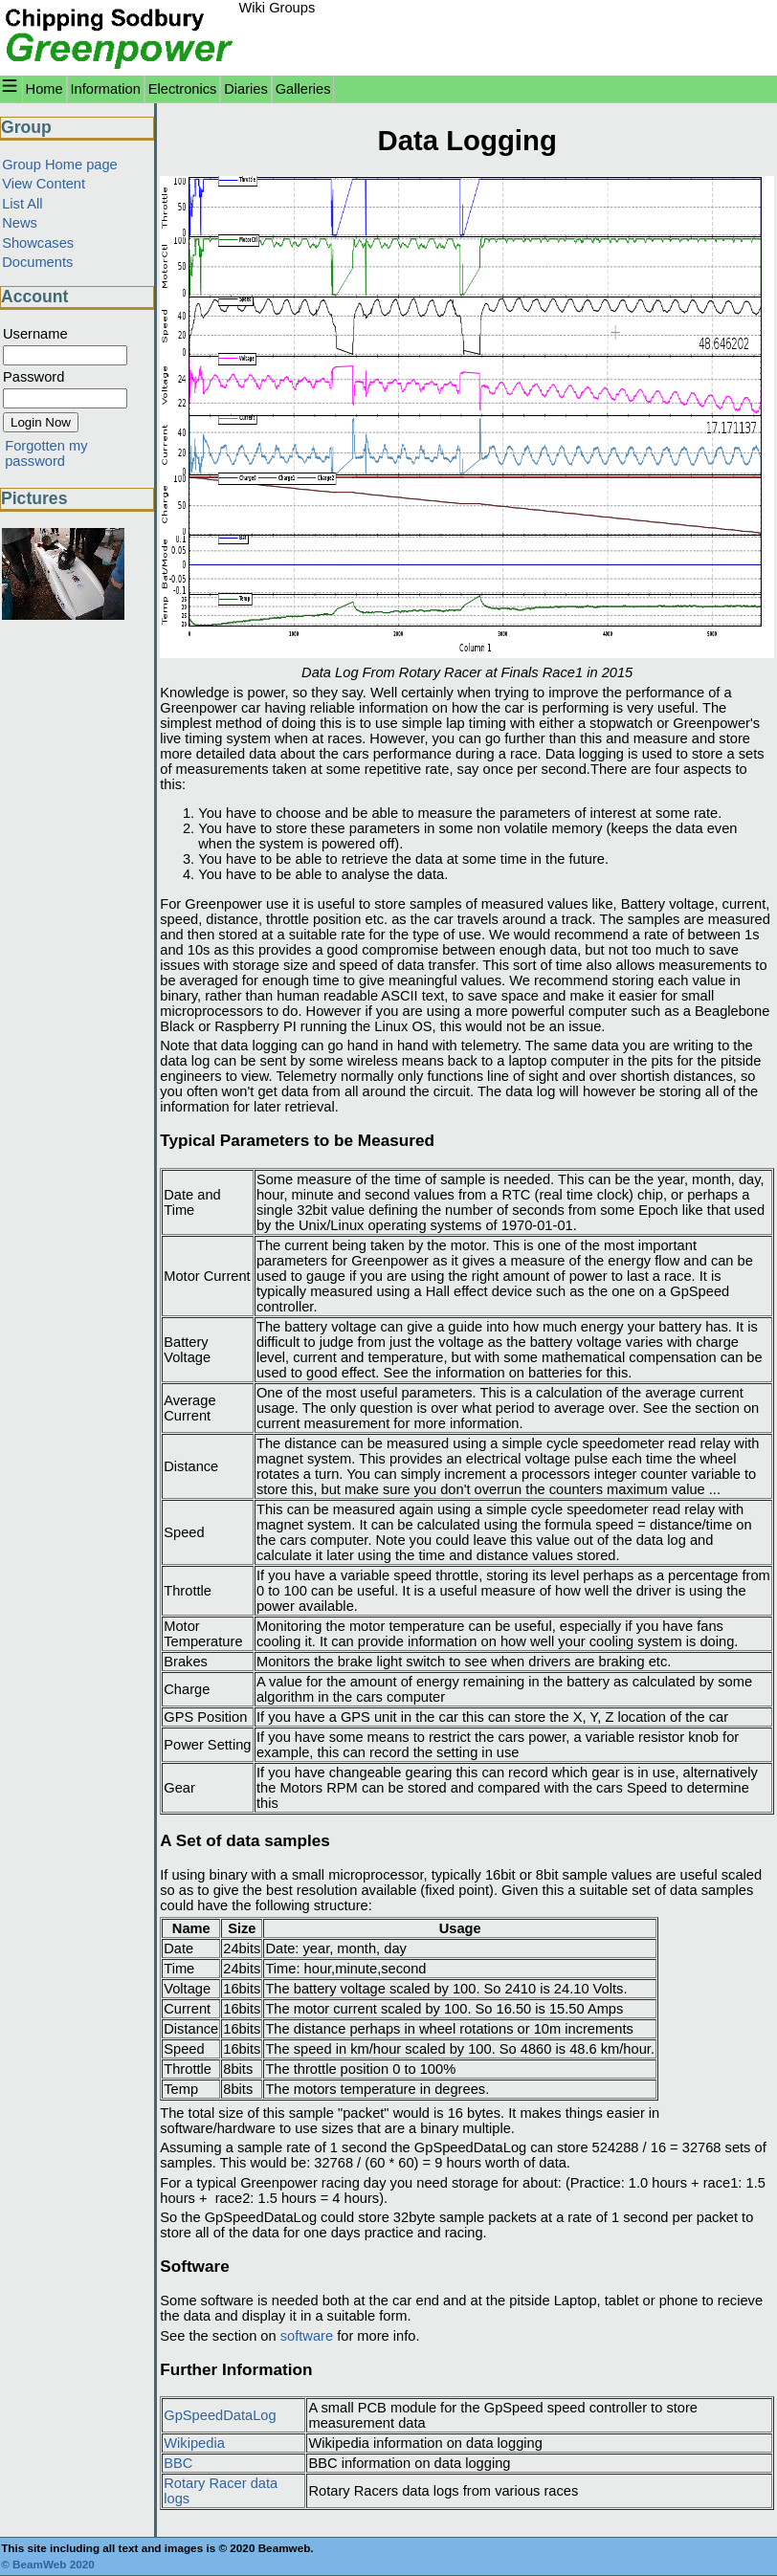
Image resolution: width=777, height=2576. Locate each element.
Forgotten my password (46, 453)
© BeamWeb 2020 (48, 2564)
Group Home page (60, 164)
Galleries (303, 89)
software (306, 2336)
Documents (37, 262)
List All (22, 203)
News (19, 223)
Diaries (246, 89)
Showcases (38, 243)
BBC (178, 2463)
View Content (43, 183)
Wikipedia (194, 2443)
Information (106, 89)
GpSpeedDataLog (220, 2415)
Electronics (182, 89)
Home (44, 89)
